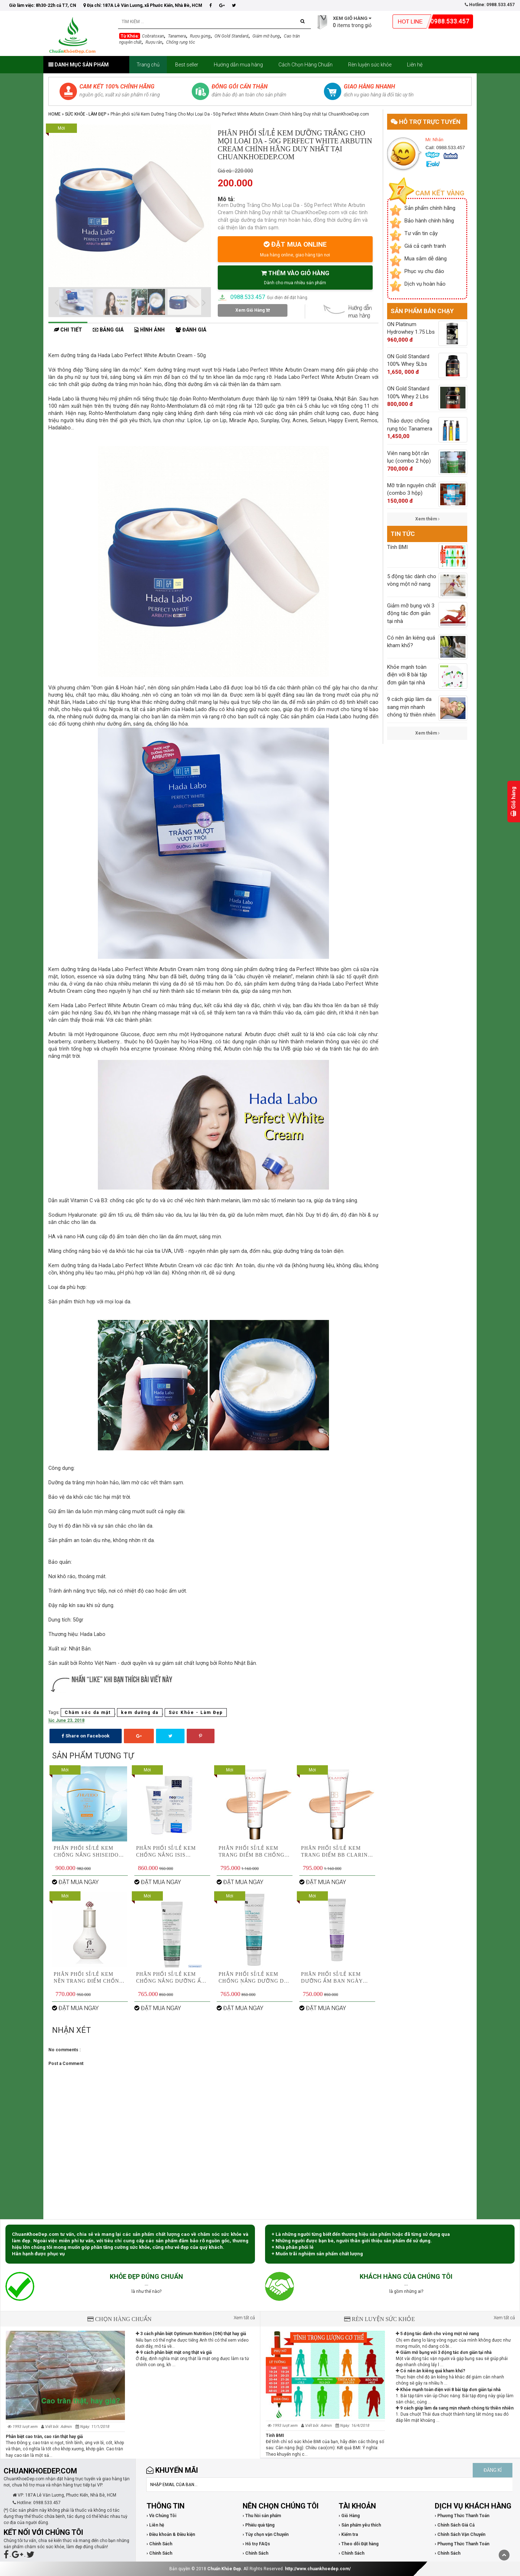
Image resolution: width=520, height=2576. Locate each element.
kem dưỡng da (140, 1712)
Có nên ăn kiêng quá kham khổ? (430, 2370)
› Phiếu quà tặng (258, 2525)
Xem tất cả (244, 2317)
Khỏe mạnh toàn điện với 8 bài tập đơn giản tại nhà (448, 2389)
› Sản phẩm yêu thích (360, 2525)
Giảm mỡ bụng (266, 36)
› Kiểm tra (348, 2534)
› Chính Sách (159, 2543)
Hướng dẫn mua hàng (238, 65)
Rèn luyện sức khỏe (369, 65)
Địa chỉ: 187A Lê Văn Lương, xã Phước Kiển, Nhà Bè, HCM (142, 5)
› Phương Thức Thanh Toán (462, 2515)
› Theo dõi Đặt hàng (358, 2543)
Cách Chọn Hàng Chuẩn (305, 65)
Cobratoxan (153, 36)
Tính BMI (275, 2435)
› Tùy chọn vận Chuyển (266, 2534)
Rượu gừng (200, 36)
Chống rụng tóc (180, 42)
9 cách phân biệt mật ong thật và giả (174, 2352)
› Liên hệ (155, 2525)
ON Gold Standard (231, 36)
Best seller (186, 65)
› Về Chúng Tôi (161, 2515)
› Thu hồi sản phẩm (262, 2515)
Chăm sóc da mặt (88, 1712)
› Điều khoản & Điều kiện (171, 2534)
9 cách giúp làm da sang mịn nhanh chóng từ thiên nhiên (455, 2408)
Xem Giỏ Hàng (252, 310)
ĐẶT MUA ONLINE (295, 248)
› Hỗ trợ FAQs (256, 2543)
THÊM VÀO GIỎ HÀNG (295, 277)
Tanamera (177, 36)
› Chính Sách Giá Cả (454, 2525)
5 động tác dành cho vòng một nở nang (437, 2333)
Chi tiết (68, 330)
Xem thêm (427, 518)
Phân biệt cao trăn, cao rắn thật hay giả (44, 2436)
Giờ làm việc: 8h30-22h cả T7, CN (42, 5)
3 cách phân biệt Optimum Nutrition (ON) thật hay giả (191, 2333)
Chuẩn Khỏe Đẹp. (224, 2568)
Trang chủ (148, 65)
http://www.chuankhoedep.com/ (318, 2568)
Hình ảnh (149, 330)
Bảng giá (108, 330)
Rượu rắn (154, 42)
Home (54, 114)
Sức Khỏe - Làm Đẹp (85, 114)
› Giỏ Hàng (349, 2515)
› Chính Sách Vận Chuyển (460, 2534)
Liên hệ (414, 65)
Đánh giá (191, 330)
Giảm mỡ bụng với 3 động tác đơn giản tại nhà (443, 2352)
